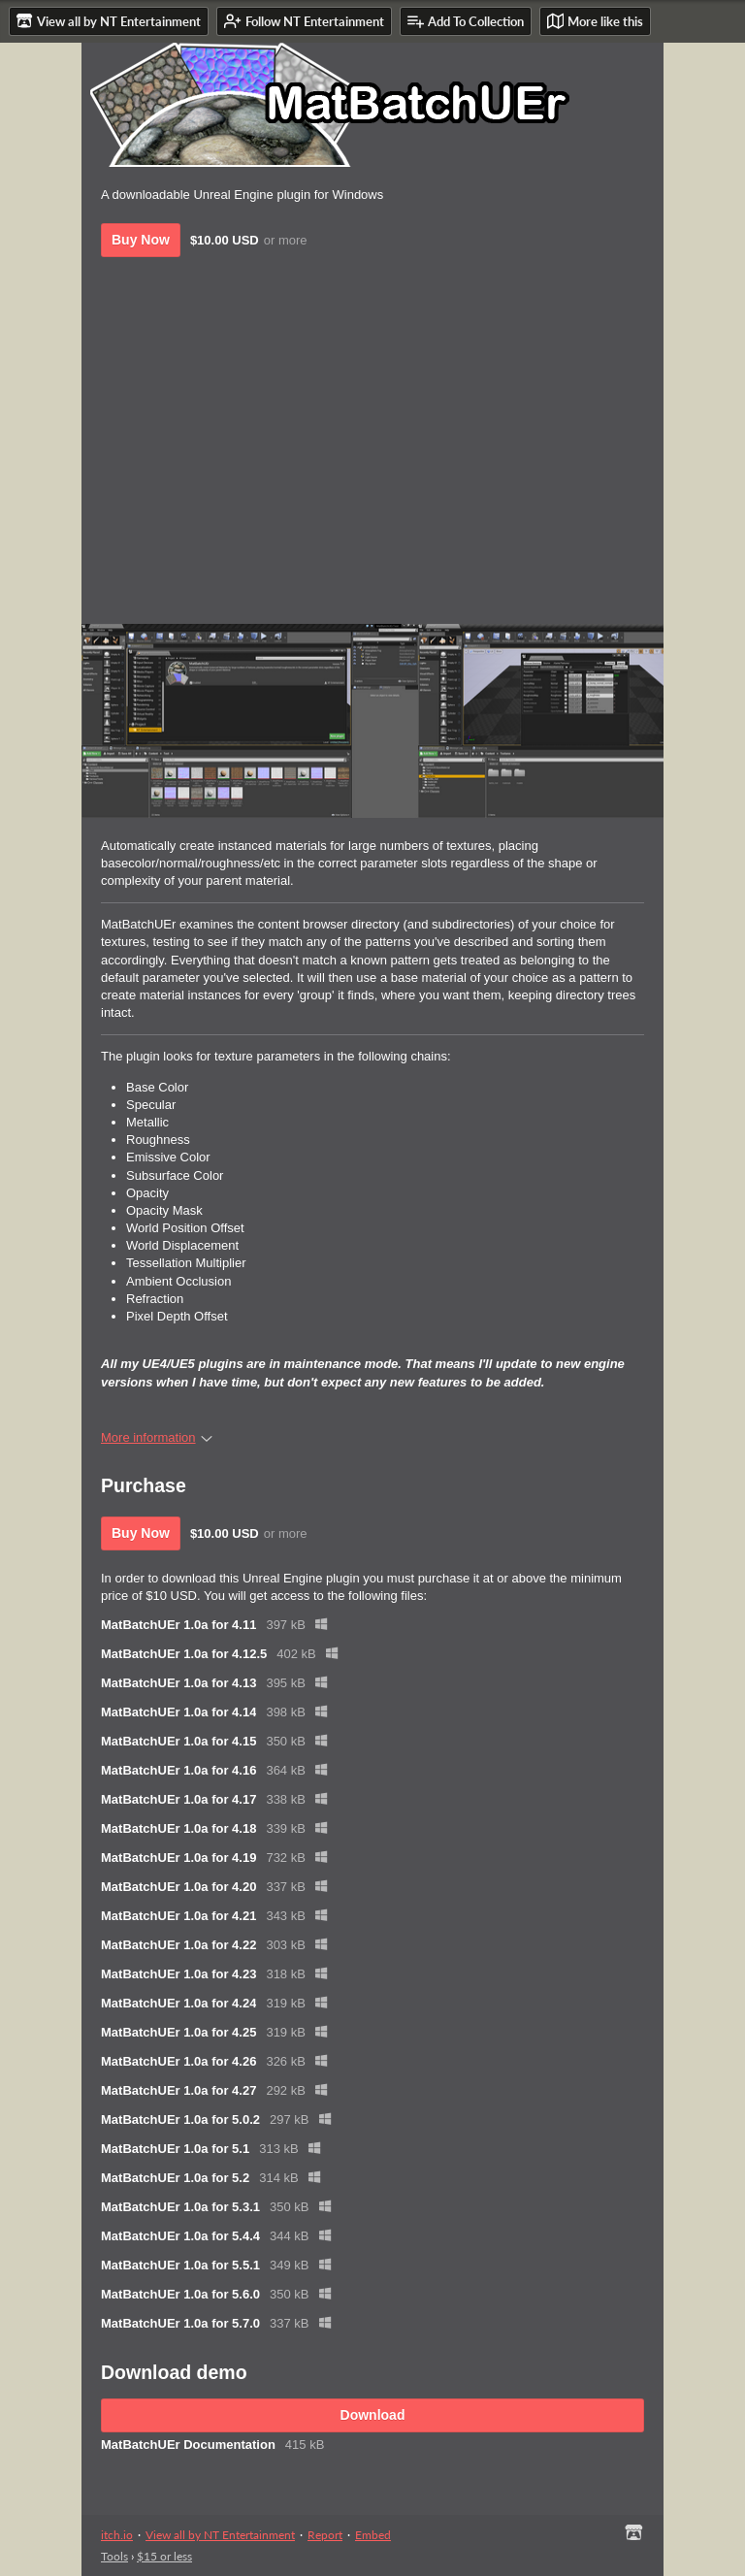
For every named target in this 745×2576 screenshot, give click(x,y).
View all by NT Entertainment (220, 2534)
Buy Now (141, 239)
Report (325, 2534)
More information (156, 1437)
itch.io (117, 2534)
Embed (373, 2534)
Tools (114, 2556)
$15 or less (164, 2556)
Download (372, 2415)
